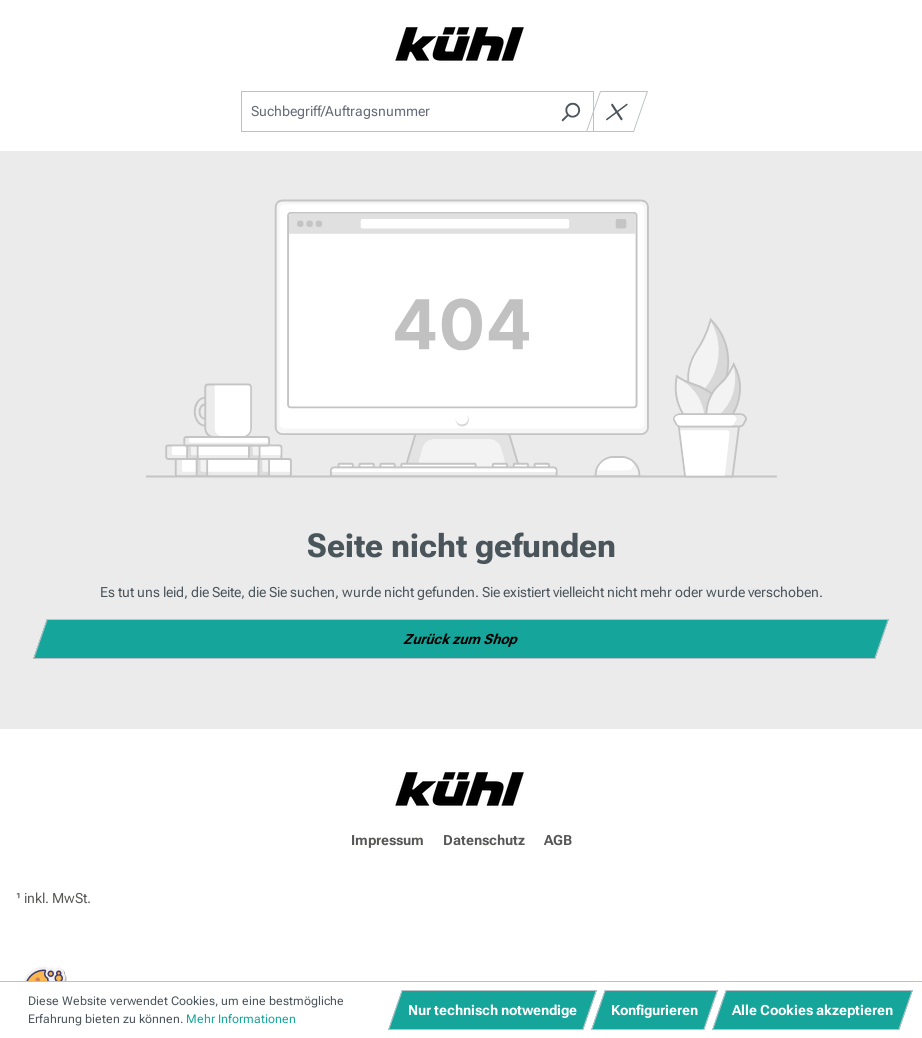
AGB (558, 840)
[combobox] (394, 111)
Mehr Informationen (241, 1019)
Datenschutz (484, 840)
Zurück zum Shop (461, 639)
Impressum (387, 840)
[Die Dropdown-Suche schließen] (617, 111)
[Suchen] (570, 111)
